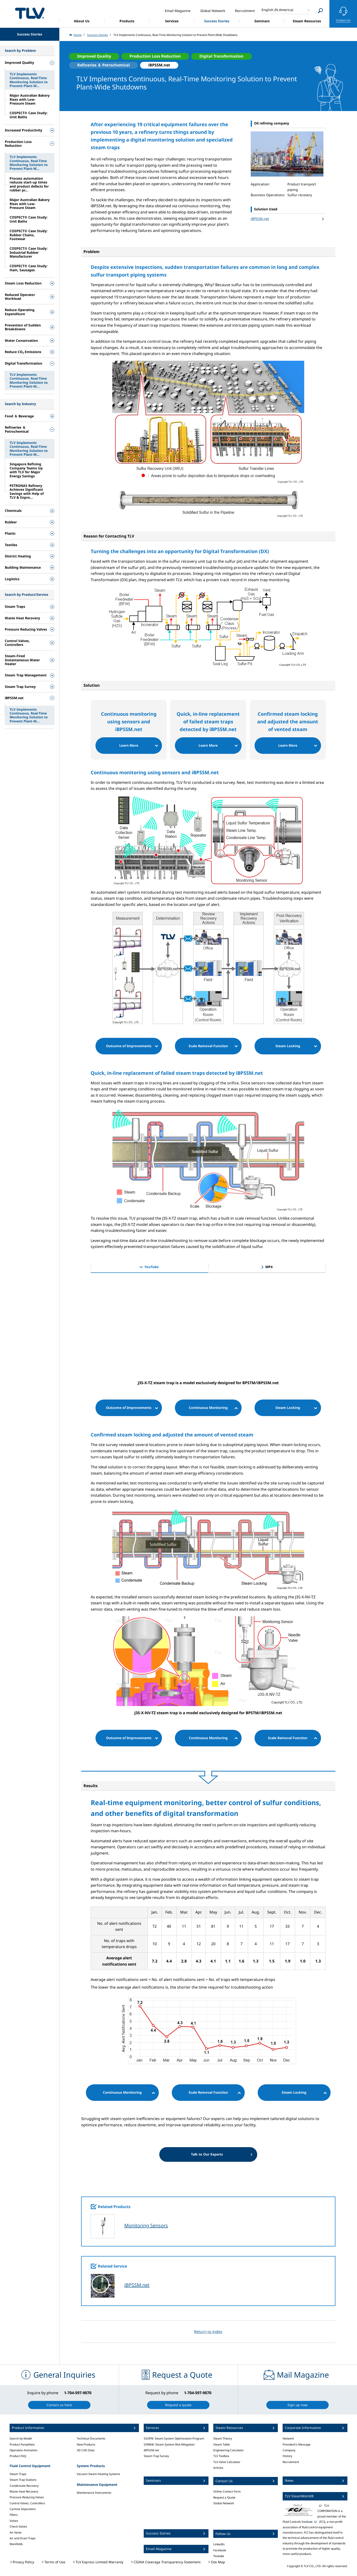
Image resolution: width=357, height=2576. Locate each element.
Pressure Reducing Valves (27, 2497)
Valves (14, 2521)
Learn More (128, 745)
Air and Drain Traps (23, 2538)
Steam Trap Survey (156, 2456)
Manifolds (16, 2544)
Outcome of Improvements (128, 1046)
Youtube (218, 2556)
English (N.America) (277, 9)
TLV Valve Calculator (226, 2462)
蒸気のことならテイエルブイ (30, 13)
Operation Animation (23, 2450)
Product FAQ (18, 2456)
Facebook (219, 2550)
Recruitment (291, 2462)
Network (288, 2438)
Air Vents (16, 2532)
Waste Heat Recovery (24, 2491)
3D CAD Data (86, 2450)
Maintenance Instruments (94, 2493)
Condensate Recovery (24, 2486)
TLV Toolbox (221, 2456)
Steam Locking (287, 1046)
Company (289, 2450)
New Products (86, 2444)
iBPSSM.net (260, 218)
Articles (218, 2468)
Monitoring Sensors (146, 2225)
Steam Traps (18, 2474)
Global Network (223, 2503)
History (287, 2456)
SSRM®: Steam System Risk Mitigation (169, 2444)
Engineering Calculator (228, 2450)
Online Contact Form (227, 2491)
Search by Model (21, 2438)
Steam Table (221, 2444)
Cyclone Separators (23, 2509)
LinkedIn (219, 2544)
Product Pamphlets (22, 2444)
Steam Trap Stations (23, 2480)
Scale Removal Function (208, 1046)
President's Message (296, 2444)
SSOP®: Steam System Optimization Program (174, 2438)
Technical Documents (91, 2438)
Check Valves (18, 2526)
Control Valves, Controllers (27, 2503)
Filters (14, 2515)
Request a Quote (224, 2497)
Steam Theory (222, 2438)
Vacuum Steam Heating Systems (98, 2474)
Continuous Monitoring (208, 1407)
